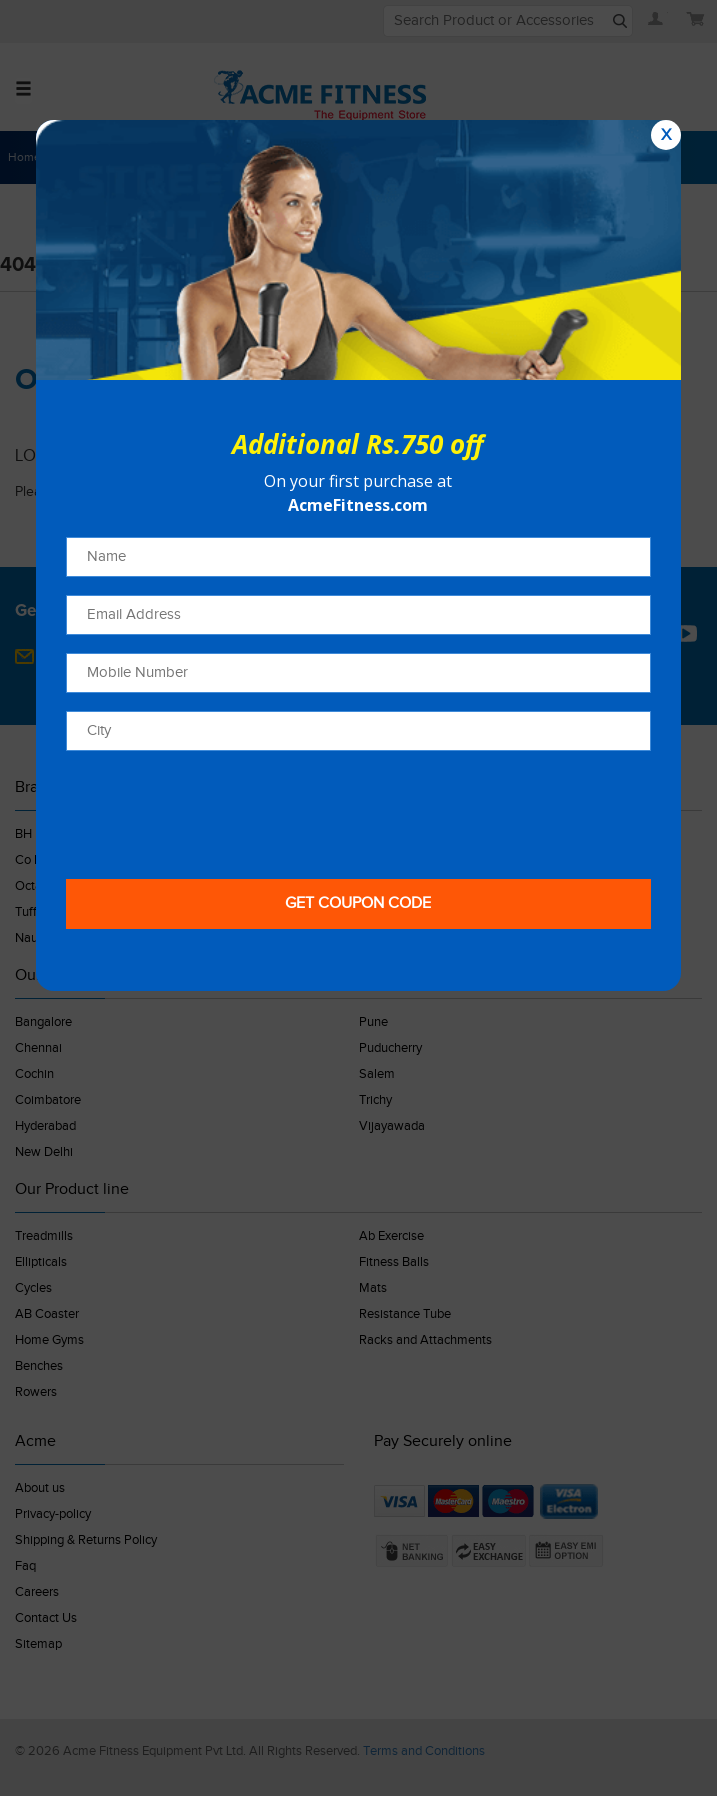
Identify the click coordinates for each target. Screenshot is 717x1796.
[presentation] (218, 808)
